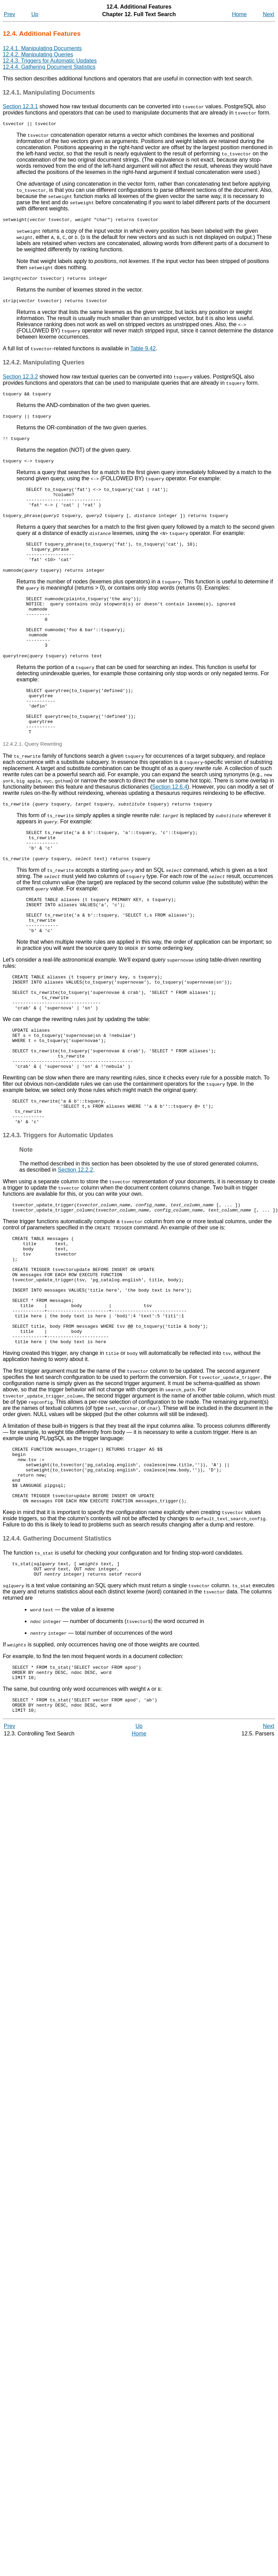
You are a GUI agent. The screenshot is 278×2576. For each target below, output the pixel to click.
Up (34, 14)
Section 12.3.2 (20, 381)
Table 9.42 (143, 352)
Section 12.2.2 (75, 1243)
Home (239, 14)
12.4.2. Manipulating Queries (38, 54)
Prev (9, 14)
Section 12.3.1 (20, 106)
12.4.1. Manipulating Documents (42, 48)
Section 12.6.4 (169, 826)
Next (268, 14)
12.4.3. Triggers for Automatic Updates (50, 61)
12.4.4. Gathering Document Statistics (49, 67)
